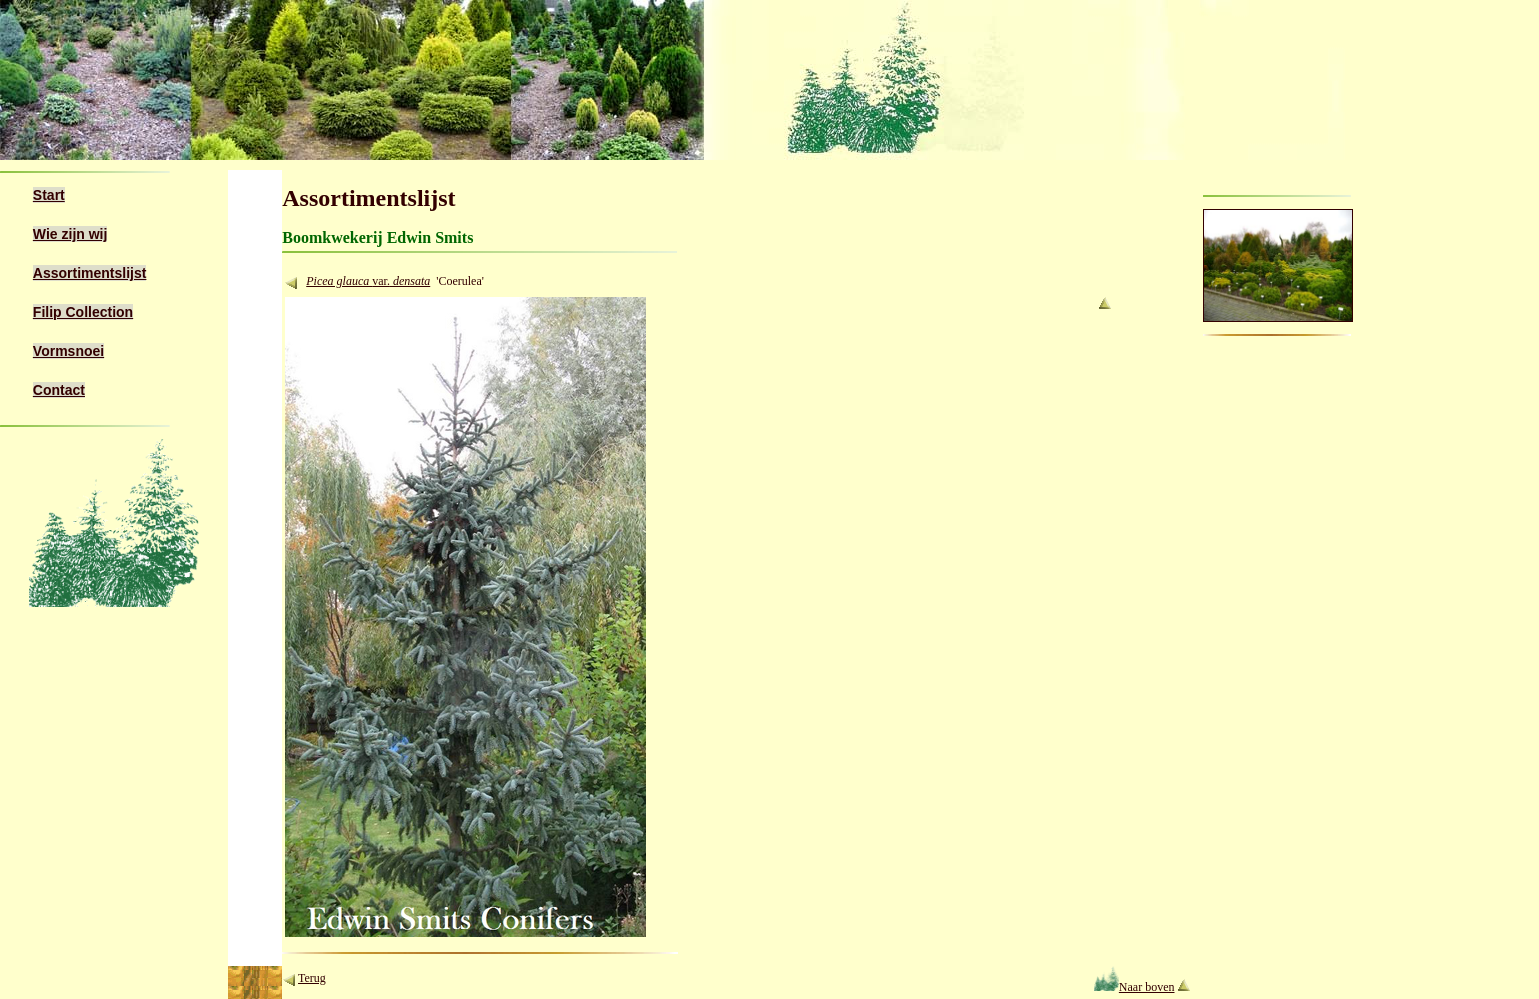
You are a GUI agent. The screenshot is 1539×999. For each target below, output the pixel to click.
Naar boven (1134, 987)
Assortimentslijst (90, 273)
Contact (59, 390)
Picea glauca (339, 281)
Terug (312, 978)
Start (49, 195)
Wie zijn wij (70, 234)
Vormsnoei (68, 351)
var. (401, 281)
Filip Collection (83, 312)
